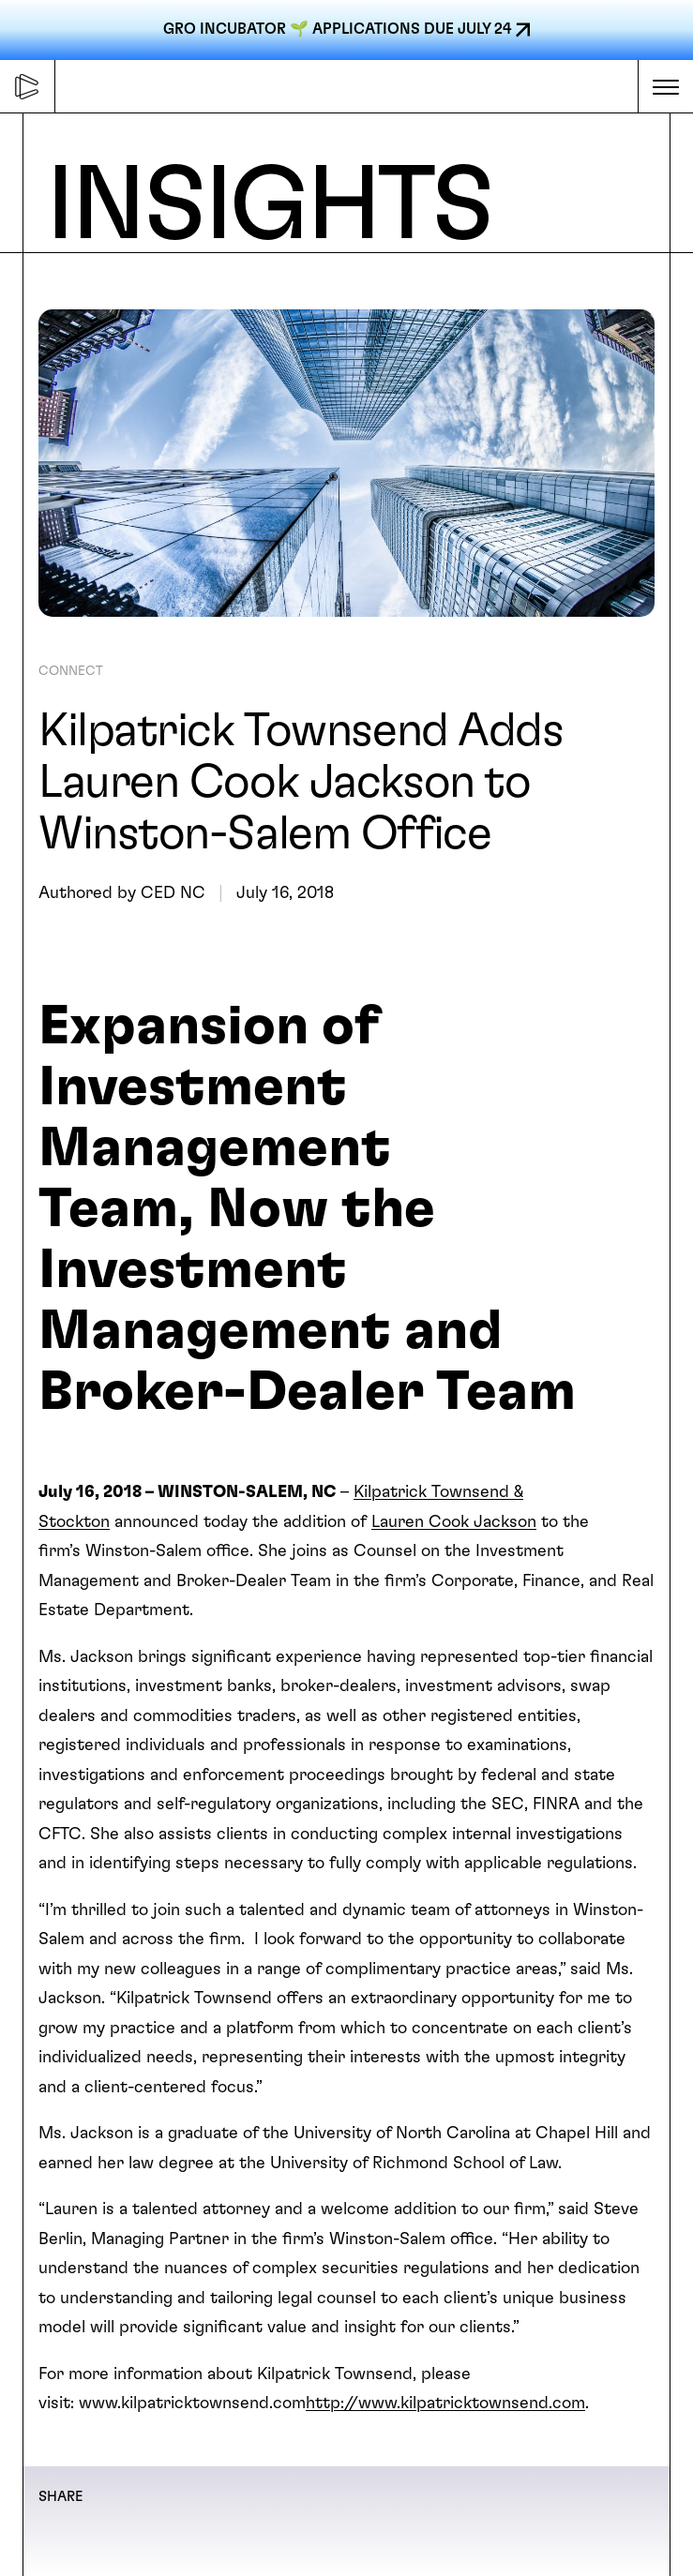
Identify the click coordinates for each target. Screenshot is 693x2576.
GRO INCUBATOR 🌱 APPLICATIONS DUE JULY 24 (337, 29)
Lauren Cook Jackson (453, 1522)
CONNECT (70, 671)
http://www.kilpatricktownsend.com (445, 2403)
